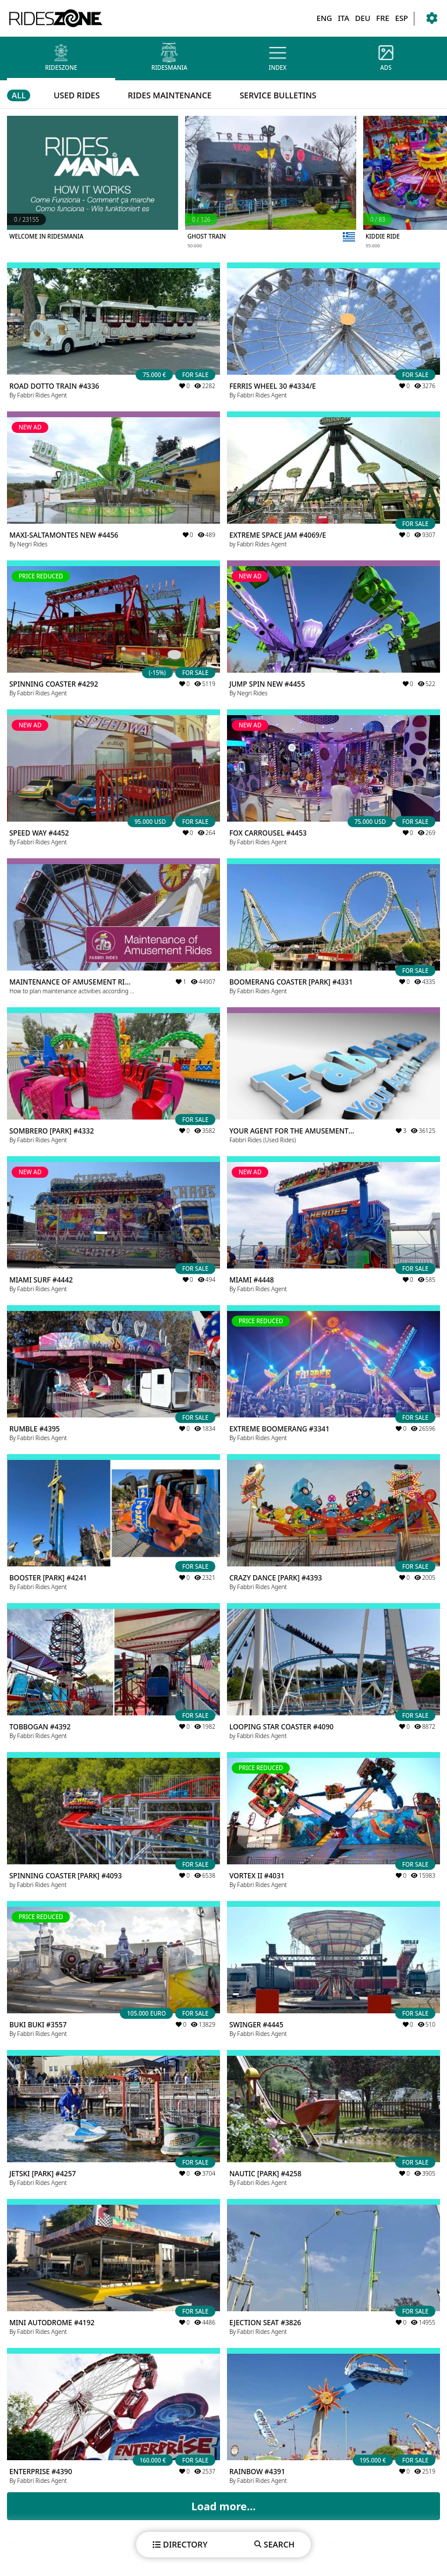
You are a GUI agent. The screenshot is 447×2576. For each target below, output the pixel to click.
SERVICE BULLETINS (278, 95)
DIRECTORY (179, 2544)
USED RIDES (77, 95)
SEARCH (274, 2544)
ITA (343, 18)
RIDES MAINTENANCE (169, 95)
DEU (362, 18)
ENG (324, 18)
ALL (19, 95)
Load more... (223, 2506)
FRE (382, 18)
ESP (401, 18)
